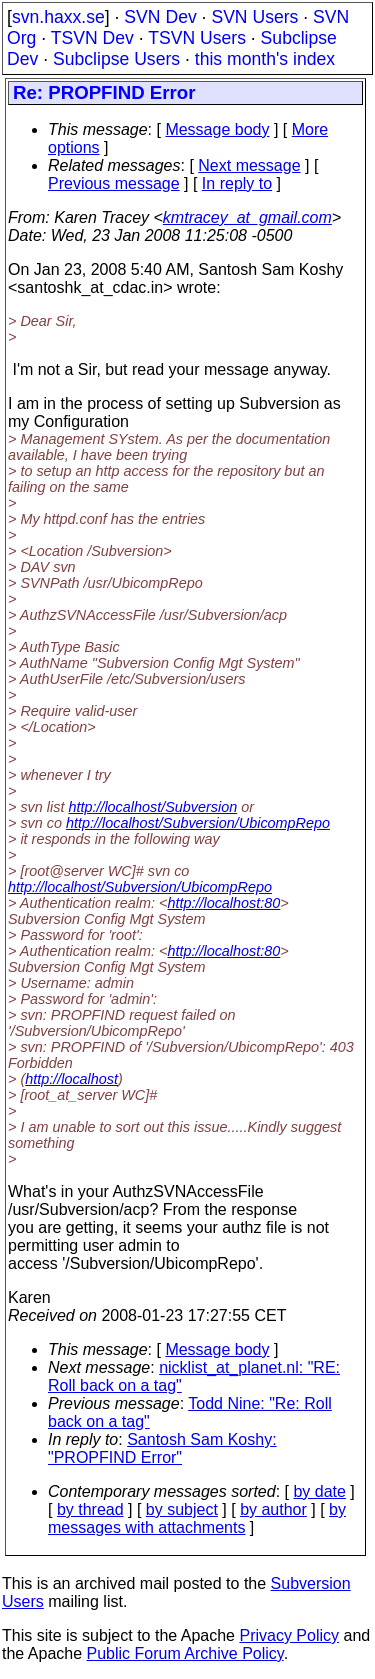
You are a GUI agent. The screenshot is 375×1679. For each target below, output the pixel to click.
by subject (182, 1509)
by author (273, 1509)
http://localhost (71, 1079)
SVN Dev (160, 17)
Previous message (114, 183)
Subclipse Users (116, 59)
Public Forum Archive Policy (185, 1653)
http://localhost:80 (223, 903)
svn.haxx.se (58, 17)
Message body (217, 129)
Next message (249, 165)
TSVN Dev (92, 38)
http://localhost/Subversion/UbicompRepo (198, 823)
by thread (90, 1509)
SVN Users (254, 17)
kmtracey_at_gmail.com (247, 217)
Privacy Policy (289, 1635)
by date (319, 1491)
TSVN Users (197, 38)
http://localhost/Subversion (152, 807)
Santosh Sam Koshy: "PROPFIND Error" (162, 1448)
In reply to (237, 183)
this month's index (265, 59)
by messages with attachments (197, 1518)
